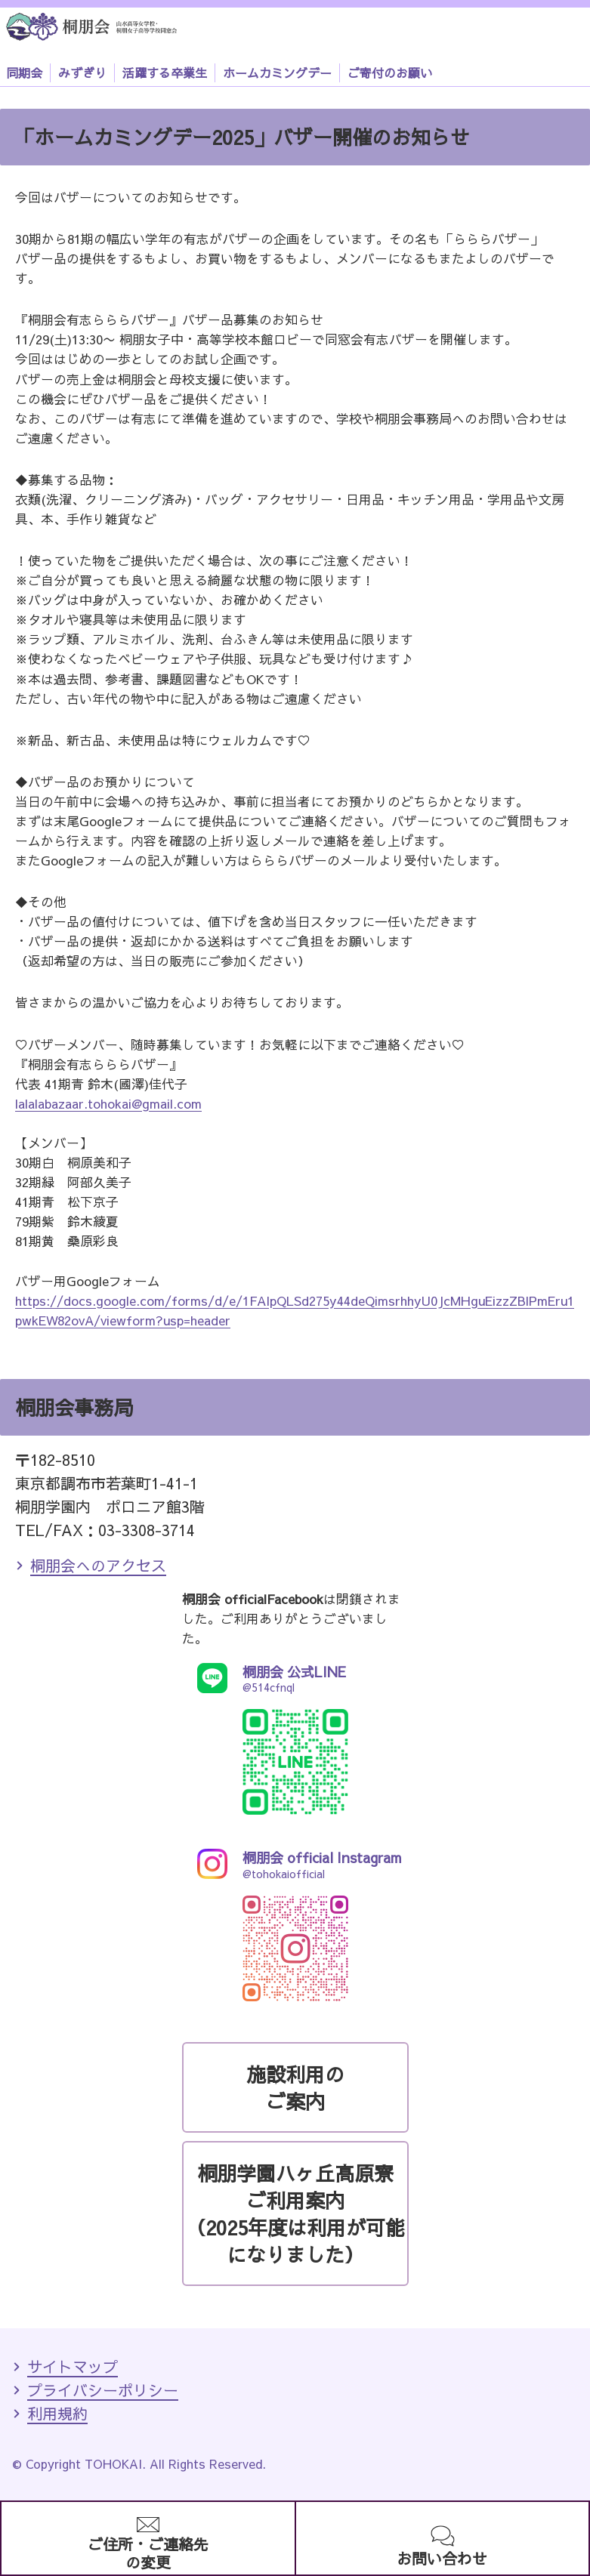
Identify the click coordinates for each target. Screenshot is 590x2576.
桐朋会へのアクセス (98, 1565)
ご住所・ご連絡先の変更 (148, 2553)
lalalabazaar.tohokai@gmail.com (108, 1103)
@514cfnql (295, 1678)
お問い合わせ (442, 2558)
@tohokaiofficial (295, 1864)
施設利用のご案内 (295, 2087)
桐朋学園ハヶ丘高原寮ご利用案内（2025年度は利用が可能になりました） (295, 2213)
